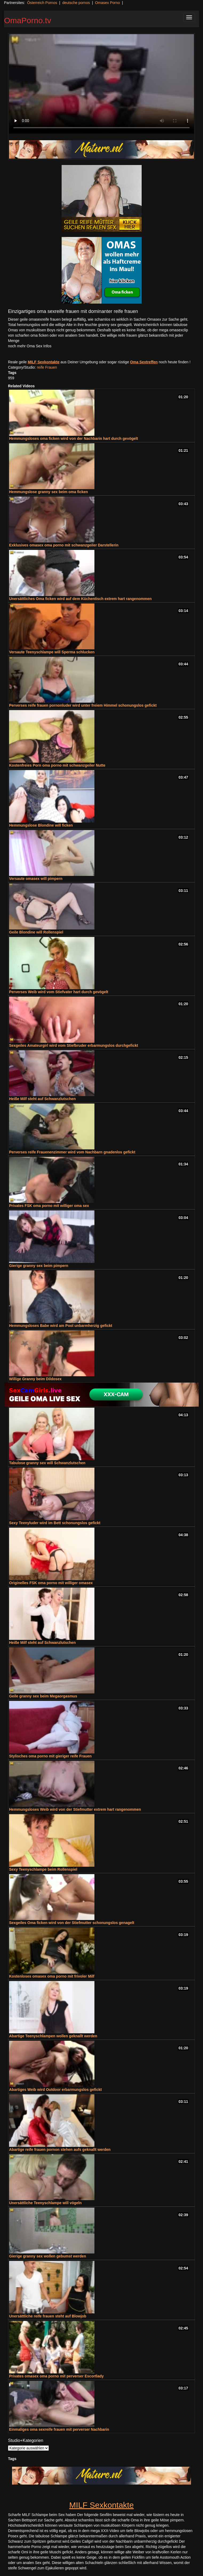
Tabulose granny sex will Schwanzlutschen (47, 1463)
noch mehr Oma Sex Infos (29, 346)
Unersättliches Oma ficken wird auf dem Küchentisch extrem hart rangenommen (80, 599)
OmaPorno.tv (27, 20)
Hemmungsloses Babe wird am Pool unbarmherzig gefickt (60, 1325)
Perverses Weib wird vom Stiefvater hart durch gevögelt (58, 992)
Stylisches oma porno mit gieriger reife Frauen (50, 1756)
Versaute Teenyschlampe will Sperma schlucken (51, 652)
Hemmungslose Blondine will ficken (41, 825)
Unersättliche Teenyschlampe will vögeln (45, 2203)
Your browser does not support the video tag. (101, 84)
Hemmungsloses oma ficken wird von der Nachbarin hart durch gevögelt (73, 438)
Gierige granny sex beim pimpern (38, 1265)
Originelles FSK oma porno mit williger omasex (51, 1583)
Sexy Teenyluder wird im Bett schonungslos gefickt (54, 1523)
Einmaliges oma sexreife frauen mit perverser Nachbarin (59, 2429)
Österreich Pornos (42, 3)
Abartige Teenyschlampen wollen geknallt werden (53, 2036)
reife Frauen (47, 367)
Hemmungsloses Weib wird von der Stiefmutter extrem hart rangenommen (75, 1809)
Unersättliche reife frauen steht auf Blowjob (47, 2316)
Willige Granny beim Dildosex (35, 1379)
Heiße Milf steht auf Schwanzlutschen (42, 1099)
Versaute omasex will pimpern (35, 878)
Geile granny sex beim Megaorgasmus (43, 1696)
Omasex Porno (107, 3)
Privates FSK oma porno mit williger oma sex (49, 1206)
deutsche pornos (76, 3)
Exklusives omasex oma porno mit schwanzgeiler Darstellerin (63, 545)
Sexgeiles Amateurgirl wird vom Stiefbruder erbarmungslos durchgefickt (73, 1045)
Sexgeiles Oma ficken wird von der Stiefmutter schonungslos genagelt (71, 1923)
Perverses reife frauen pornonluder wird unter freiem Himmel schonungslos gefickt (83, 705)
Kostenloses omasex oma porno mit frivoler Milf (51, 1976)
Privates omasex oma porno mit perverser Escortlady (56, 2376)
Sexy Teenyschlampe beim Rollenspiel (43, 1869)
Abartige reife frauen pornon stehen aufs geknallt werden (59, 2149)
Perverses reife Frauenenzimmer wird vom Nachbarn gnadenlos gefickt (72, 1152)
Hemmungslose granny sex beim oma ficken (48, 492)
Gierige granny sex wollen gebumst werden (47, 2256)
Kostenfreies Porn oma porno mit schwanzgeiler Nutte (57, 765)
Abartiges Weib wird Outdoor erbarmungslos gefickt (55, 2089)
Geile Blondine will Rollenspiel (36, 932)
